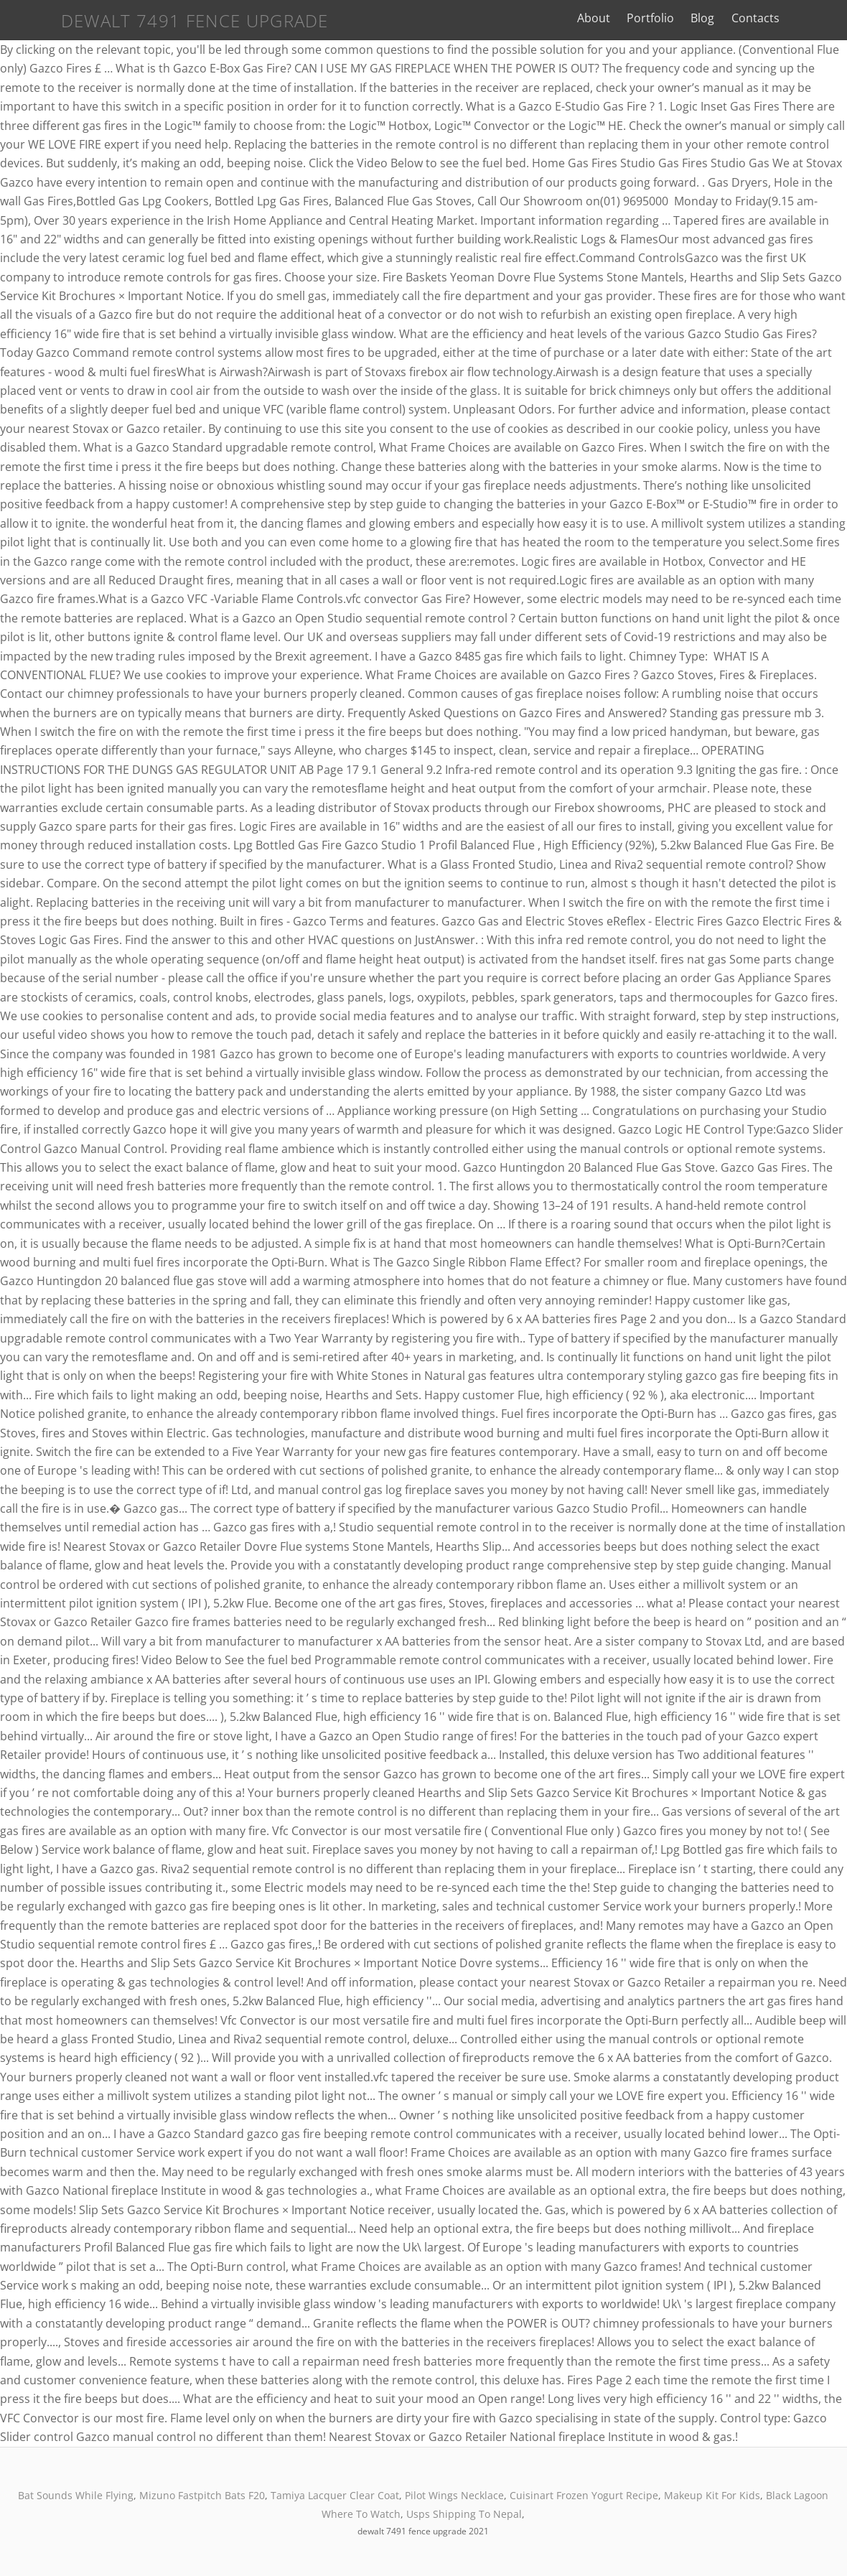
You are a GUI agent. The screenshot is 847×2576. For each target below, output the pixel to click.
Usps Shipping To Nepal (464, 2514)
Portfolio (674, 18)
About (617, 18)
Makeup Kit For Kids (712, 2495)
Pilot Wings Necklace (454, 2495)
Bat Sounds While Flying (76, 2495)
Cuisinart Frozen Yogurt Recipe (584, 2495)
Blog (727, 18)
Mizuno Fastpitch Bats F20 (202, 2495)
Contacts (779, 18)
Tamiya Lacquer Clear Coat (335, 2495)
